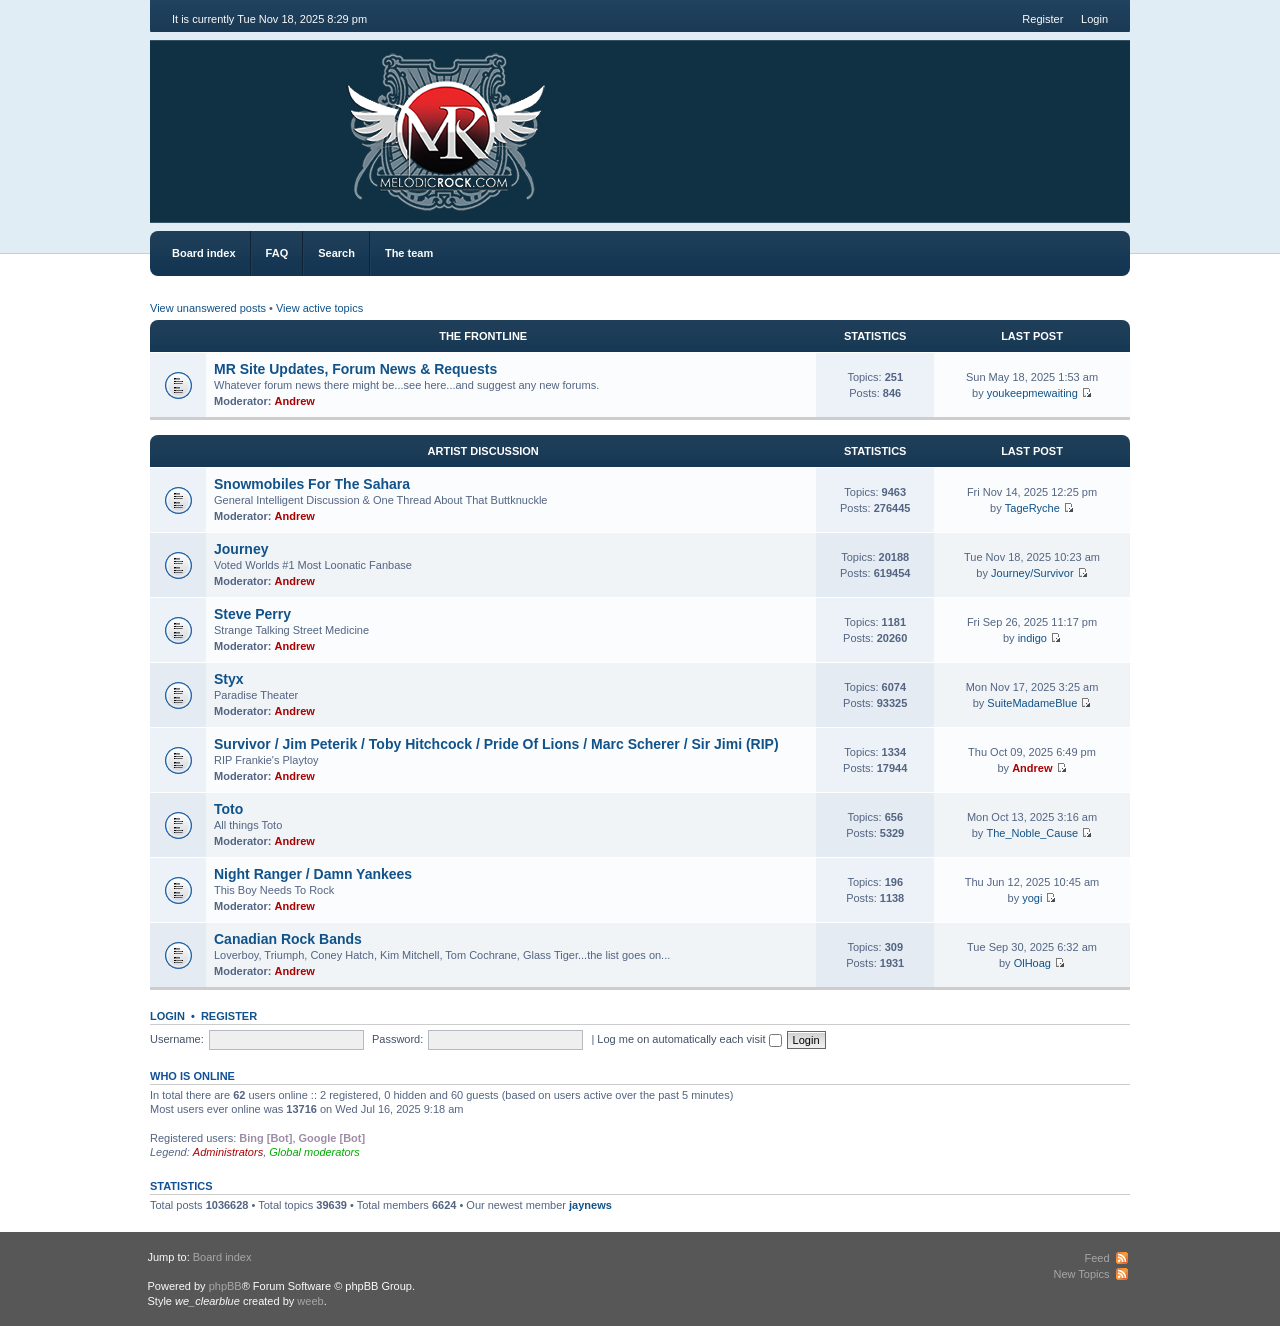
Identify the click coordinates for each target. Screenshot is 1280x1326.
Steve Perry (252, 614)
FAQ (277, 253)
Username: (177, 1039)
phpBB (225, 1286)
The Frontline (483, 336)
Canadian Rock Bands (288, 939)
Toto (228, 809)
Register (1042, 19)
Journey (241, 549)
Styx (229, 679)
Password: (397, 1039)
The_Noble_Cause (1032, 833)
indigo (1032, 638)
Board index (204, 253)
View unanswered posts (208, 308)
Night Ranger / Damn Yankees (313, 874)
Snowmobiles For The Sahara (312, 484)
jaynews (590, 1205)
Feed (1096, 1258)
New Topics (1081, 1274)
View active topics (319, 308)
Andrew (295, 401)
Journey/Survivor (1032, 573)
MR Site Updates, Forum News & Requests (355, 369)
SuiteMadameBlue (1032, 703)
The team (409, 253)
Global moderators (314, 1152)
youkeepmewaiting (1032, 393)
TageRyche (1032, 508)
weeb (310, 1301)
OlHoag (1032, 963)
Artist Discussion (483, 451)
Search (336, 253)
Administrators (228, 1152)
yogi (1032, 898)
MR (262, 119)
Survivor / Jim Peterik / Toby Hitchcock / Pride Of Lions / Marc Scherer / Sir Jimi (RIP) (496, 744)
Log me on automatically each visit (689, 1039)
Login (1094, 19)
